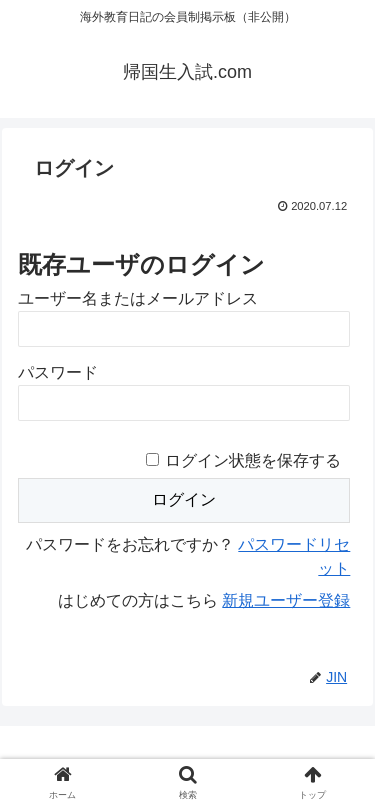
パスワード (58, 372)
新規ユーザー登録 (286, 600)
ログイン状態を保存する (253, 460)
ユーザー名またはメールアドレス (138, 298)
